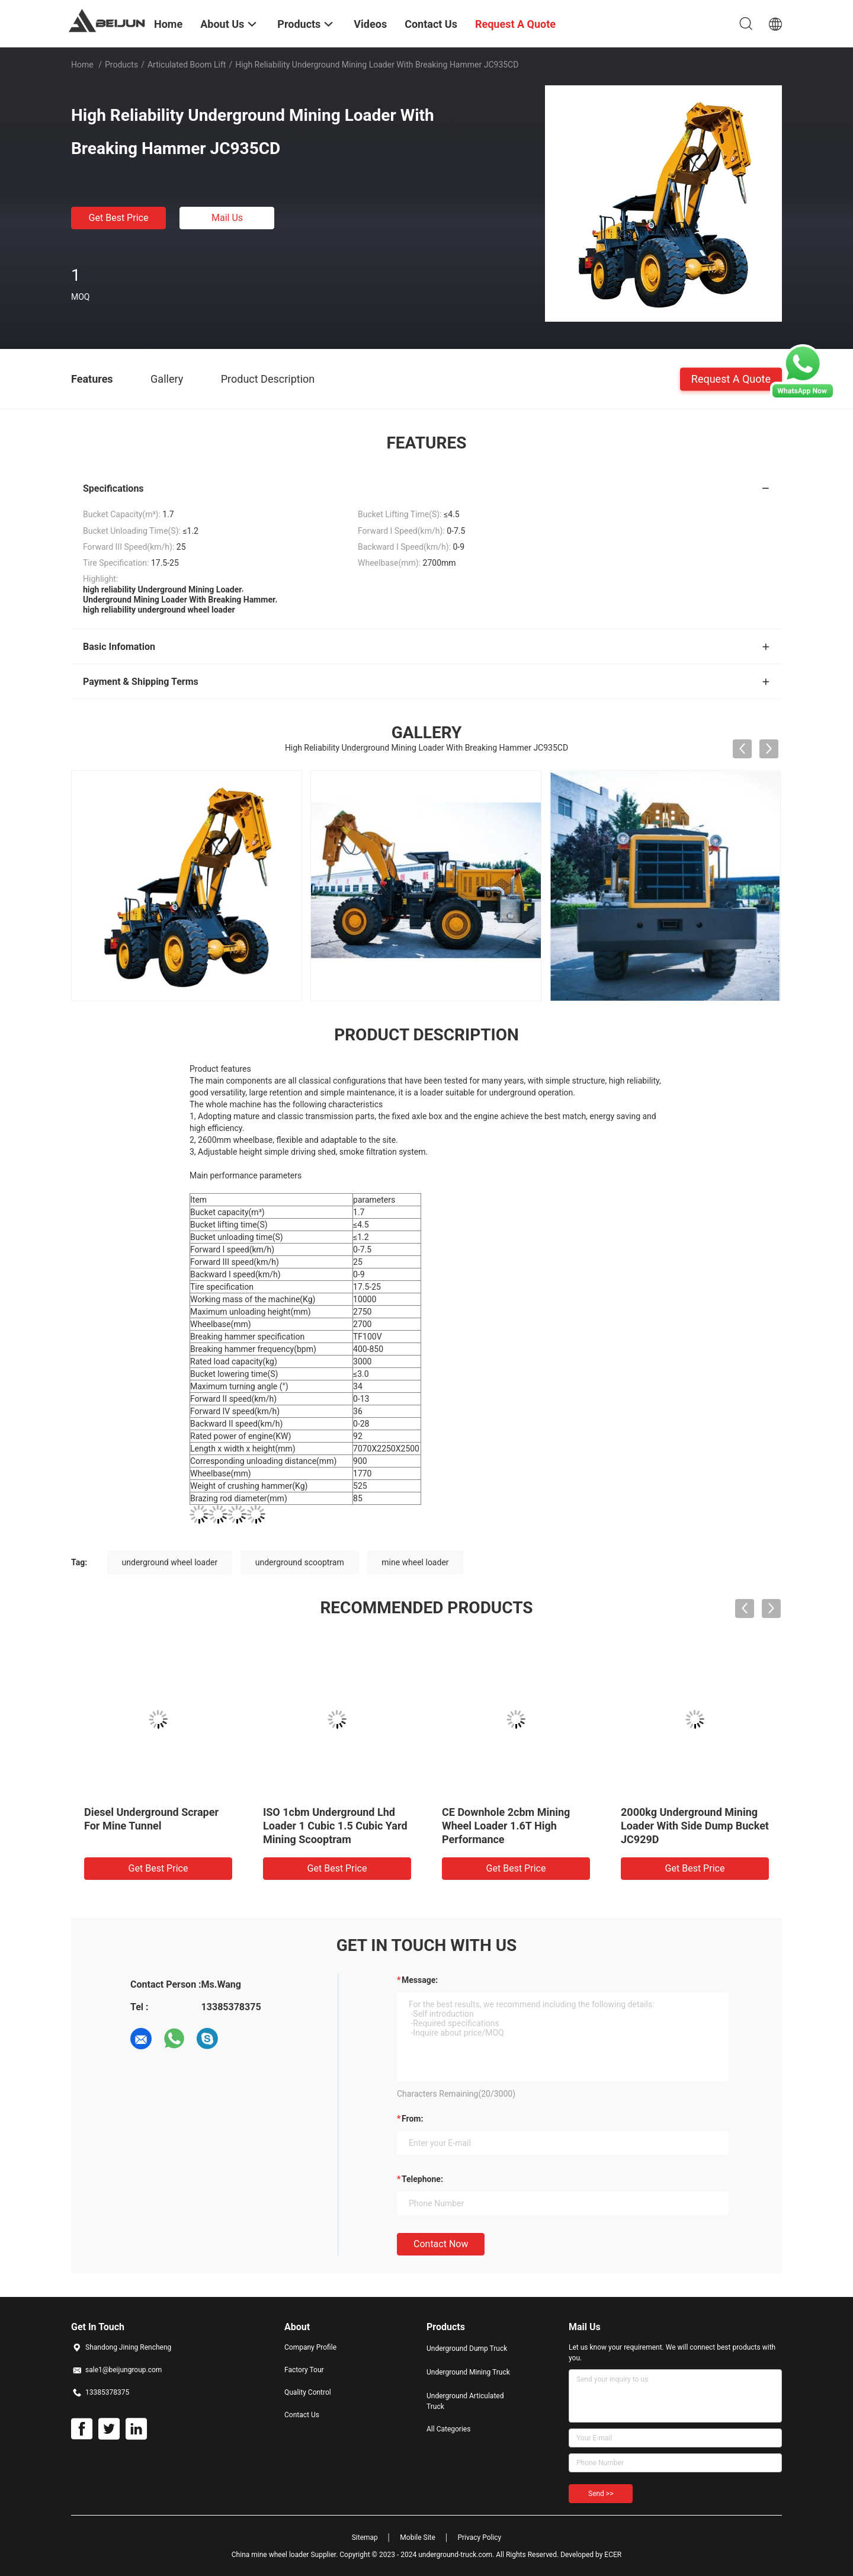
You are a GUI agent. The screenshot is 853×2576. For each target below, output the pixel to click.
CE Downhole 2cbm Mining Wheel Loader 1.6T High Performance (506, 1826)
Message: (420, 1980)
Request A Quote (731, 378)
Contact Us (301, 2415)
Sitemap (365, 2537)
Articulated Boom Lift (186, 64)
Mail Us (227, 217)
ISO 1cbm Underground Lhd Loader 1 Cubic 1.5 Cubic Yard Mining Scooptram (335, 1826)
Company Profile (310, 2347)
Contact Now (440, 2244)
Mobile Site (417, 2537)
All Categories (448, 2429)
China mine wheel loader (270, 2555)
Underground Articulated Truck (465, 2401)
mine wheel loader (414, 1562)
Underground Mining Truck (468, 2372)
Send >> (600, 2494)
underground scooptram (299, 1562)
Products (121, 64)
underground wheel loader (170, 1562)
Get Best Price (119, 217)
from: (412, 2118)
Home (82, 64)
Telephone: (422, 2179)
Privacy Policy (479, 2537)
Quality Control (307, 2392)
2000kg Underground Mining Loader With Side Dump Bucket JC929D (695, 1826)
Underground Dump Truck (466, 2348)
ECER (612, 2555)
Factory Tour (304, 2370)
